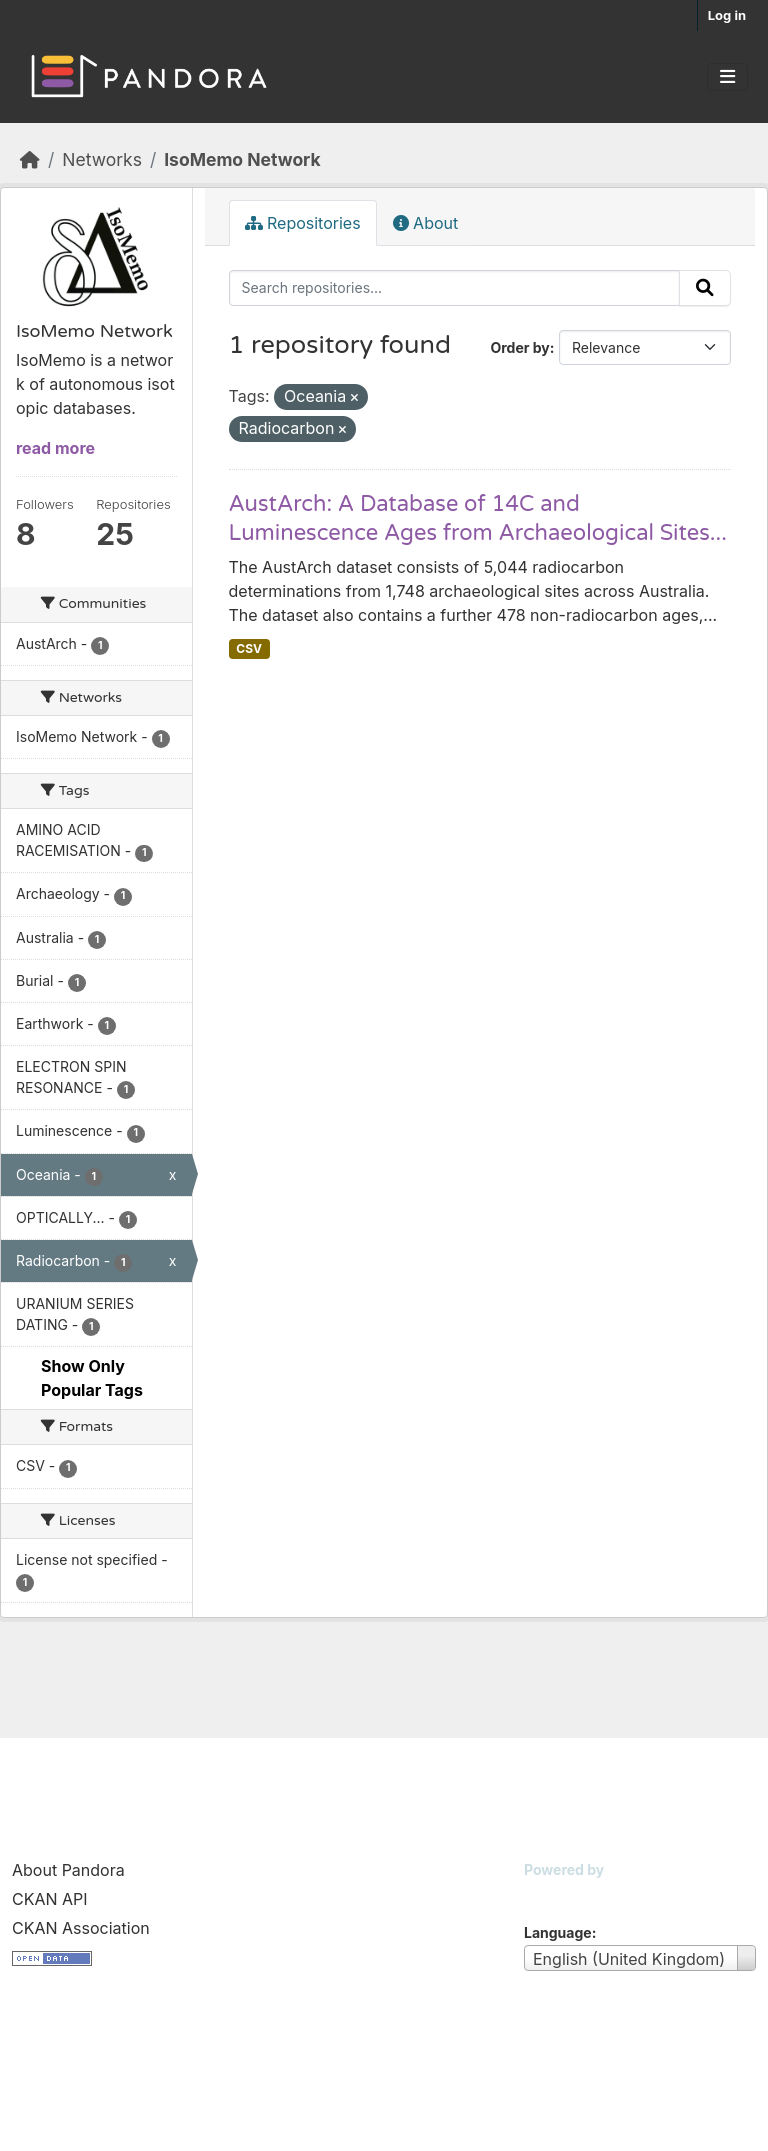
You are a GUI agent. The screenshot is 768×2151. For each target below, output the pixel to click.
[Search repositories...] (455, 288)
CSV (249, 648)
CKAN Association (81, 1928)
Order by (519, 347)
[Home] (30, 159)
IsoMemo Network (242, 159)
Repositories (303, 223)
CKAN (558, 1894)
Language (558, 1932)
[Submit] (705, 288)
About (426, 223)
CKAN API (50, 1899)
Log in (727, 15)
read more (55, 448)
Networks (102, 159)
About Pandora (68, 1870)
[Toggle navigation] (727, 77)
